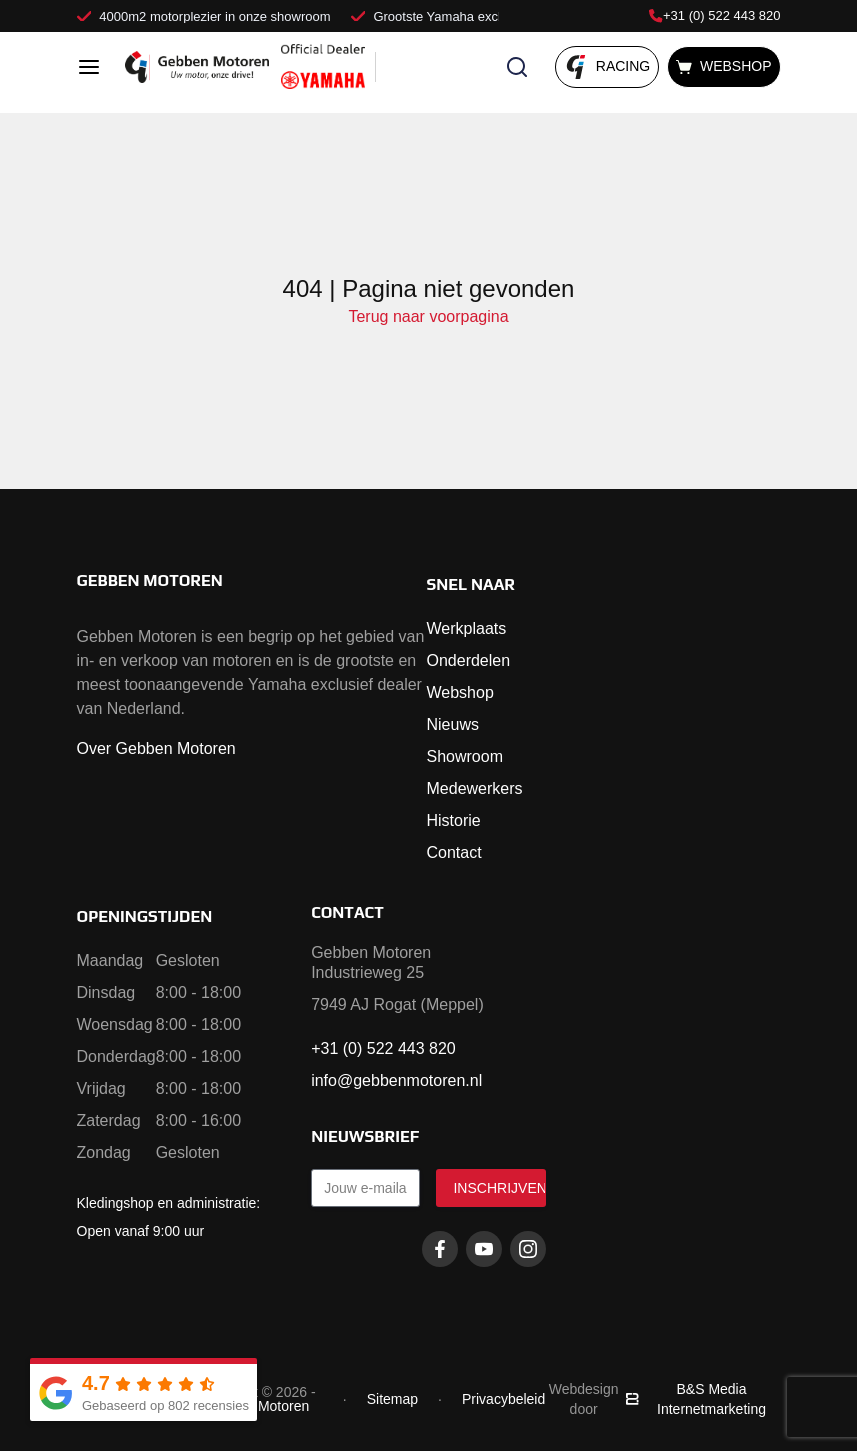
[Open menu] (89, 67)
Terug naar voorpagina (428, 316)
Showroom (465, 756)
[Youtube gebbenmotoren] (484, 1249)
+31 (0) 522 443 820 (714, 15)
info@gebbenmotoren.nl (396, 1080)
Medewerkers (475, 788)
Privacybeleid (503, 1399)
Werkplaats (467, 628)
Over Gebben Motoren (156, 748)
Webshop (460, 692)
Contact (454, 852)
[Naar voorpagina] (197, 67)
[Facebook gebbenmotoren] (440, 1249)
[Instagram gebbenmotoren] (528, 1249)
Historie (454, 820)
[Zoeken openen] (517, 67)
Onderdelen (469, 660)
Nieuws (453, 724)
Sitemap (392, 1399)
